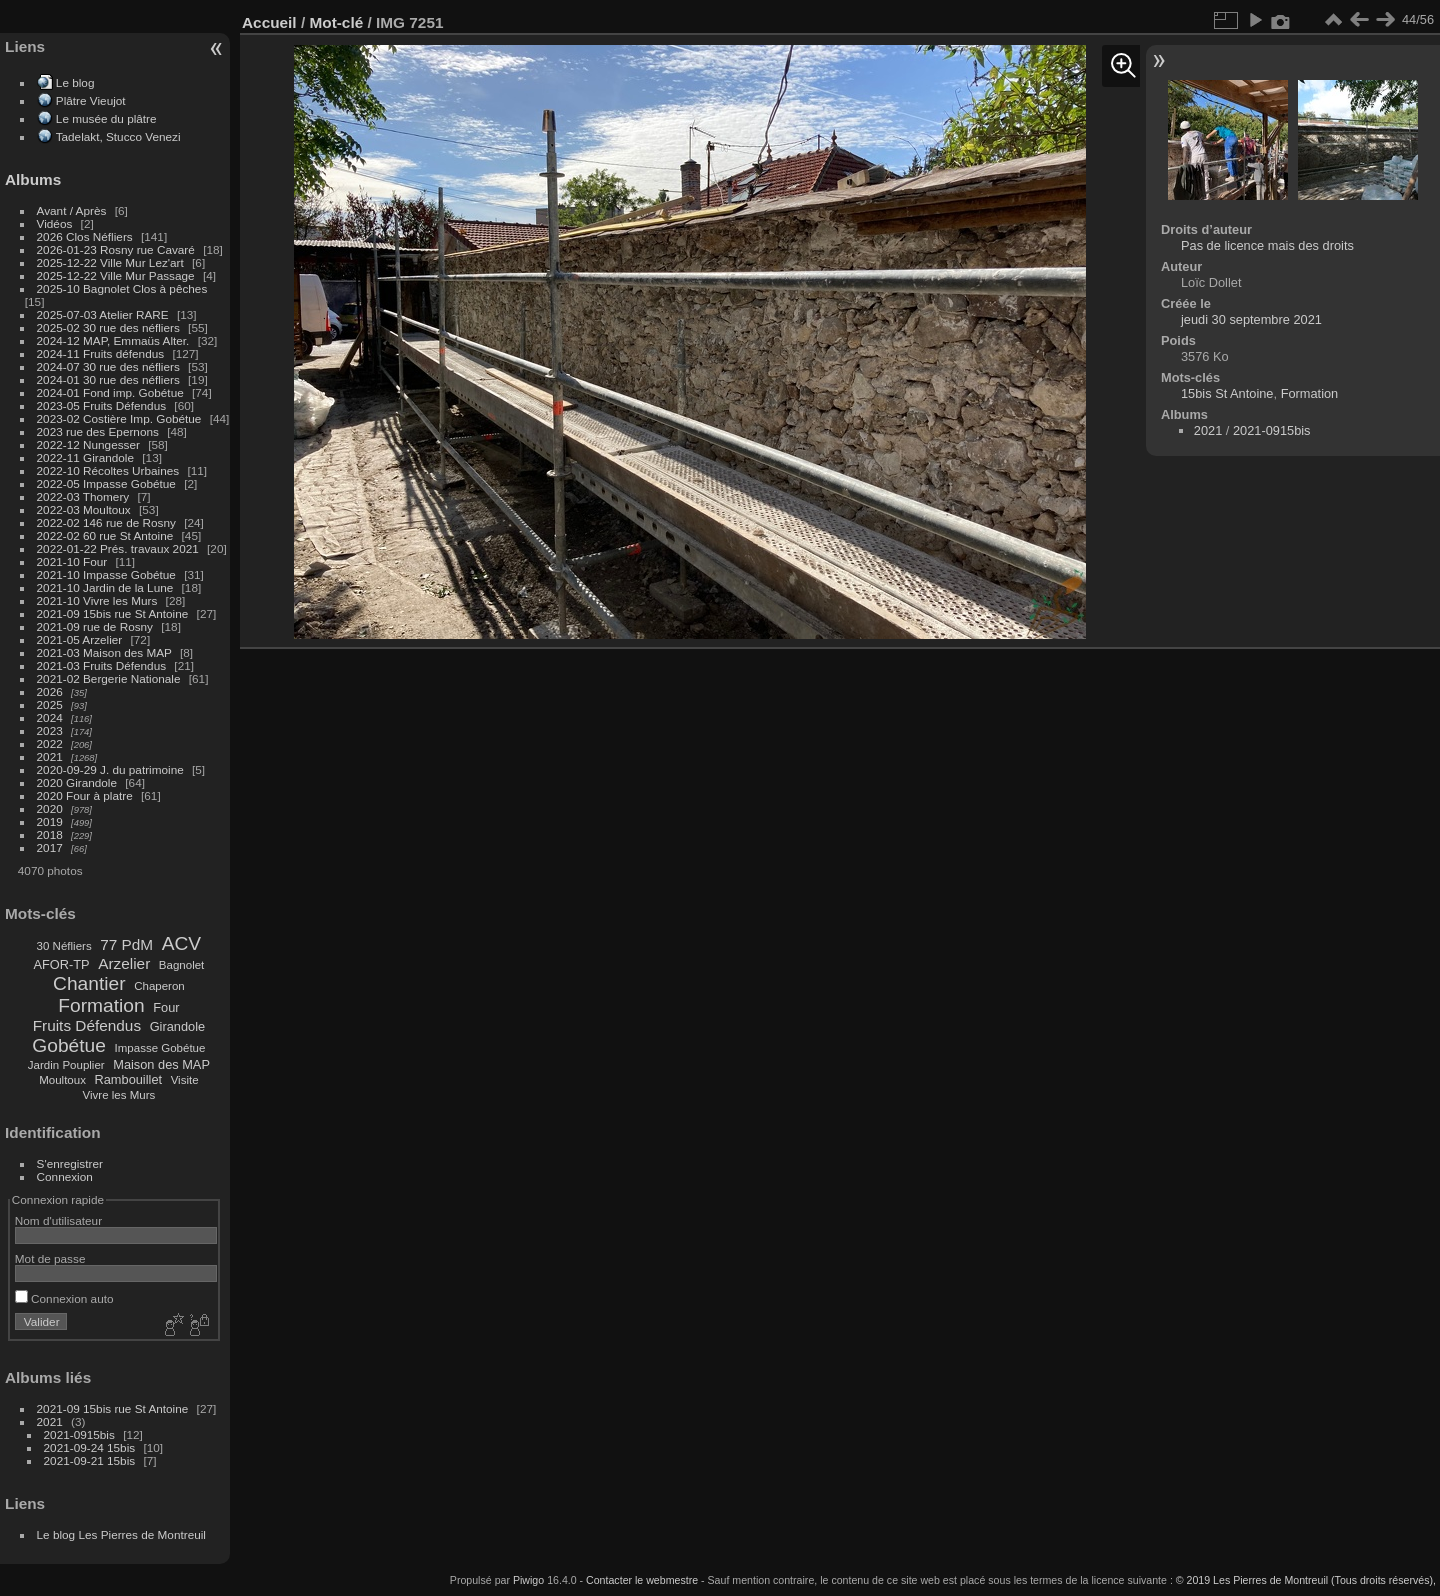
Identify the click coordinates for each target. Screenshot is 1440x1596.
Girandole (178, 1026)
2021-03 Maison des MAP (104, 652)
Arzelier (124, 963)
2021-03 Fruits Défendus (102, 665)
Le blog (75, 82)
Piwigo (528, 1580)
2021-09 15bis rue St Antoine (113, 613)
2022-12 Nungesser (88, 444)
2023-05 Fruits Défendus (102, 405)
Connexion (65, 1176)
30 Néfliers (64, 946)
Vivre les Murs (119, 1095)
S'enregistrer (70, 1163)
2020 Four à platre (85, 795)
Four (166, 1007)
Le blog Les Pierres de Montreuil (121, 1534)
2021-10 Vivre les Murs (97, 600)
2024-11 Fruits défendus (101, 353)
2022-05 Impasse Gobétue (106, 483)
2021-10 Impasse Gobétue (106, 574)
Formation (101, 1005)
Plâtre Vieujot (91, 100)
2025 (50, 704)
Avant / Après (72, 210)
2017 (50, 847)
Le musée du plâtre (106, 118)
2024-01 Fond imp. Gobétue (110, 392)
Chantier (89, 983)
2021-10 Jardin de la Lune (105, 587)
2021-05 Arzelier (80, 639)
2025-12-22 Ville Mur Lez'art (110, 262)
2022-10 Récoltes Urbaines (108, 470)
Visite (185, 1080)
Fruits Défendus (87, 1025)
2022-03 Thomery (83, 496)
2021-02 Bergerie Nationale (109, 678)
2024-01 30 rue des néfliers (110, 379)
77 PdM (126, 944)
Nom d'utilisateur (58, 1220)
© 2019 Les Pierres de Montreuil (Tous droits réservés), (1306, 1580)
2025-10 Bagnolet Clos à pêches (122, 288)
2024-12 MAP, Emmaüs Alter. (113, 340)
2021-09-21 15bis (90, 1460)
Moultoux (62, 1080)
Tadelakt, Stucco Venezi (118, 136)
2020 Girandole (77, 782)
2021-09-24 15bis (90, 1447)
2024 (50, 717)
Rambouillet (129, 1079)
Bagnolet (181, 965)
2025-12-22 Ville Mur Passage (116, 275)
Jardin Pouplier (66, 1065)
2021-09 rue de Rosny (95, 626)
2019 (50, 821)
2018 (50, 834)
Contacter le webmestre (642, 1580)
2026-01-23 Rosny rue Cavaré (116, 249)
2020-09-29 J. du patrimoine (110, 769)
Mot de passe (50, 1258)
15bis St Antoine (1227, 393)
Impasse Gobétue (160, 1048)
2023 (50, 730)
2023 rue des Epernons (98, 431)
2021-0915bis (79, 1434)
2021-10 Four (72, 561)
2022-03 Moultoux (84, 509)
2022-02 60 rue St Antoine (105, 535)
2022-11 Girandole (85, 457)
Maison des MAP (161, 1064)
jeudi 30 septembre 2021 (1251, 319)
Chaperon (159, 986)
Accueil (269, 22)
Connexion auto (64, 1298)
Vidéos (55, 223)
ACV (181, 943)
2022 (50, 743)
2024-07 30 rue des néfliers (108, 366)
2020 (50, 808)
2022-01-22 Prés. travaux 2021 (118, 548)
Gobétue (69, 1045)
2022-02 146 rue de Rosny (106, 522)
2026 (50, 691)
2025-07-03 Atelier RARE (103, 314)
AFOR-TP (61, 964)
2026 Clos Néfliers (85, 236)
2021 (50, 756)
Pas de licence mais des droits (1267, 245)
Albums (33, 179)
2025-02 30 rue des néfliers (108, 327)
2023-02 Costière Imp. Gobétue (119, 418)
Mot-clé (336, 22)
